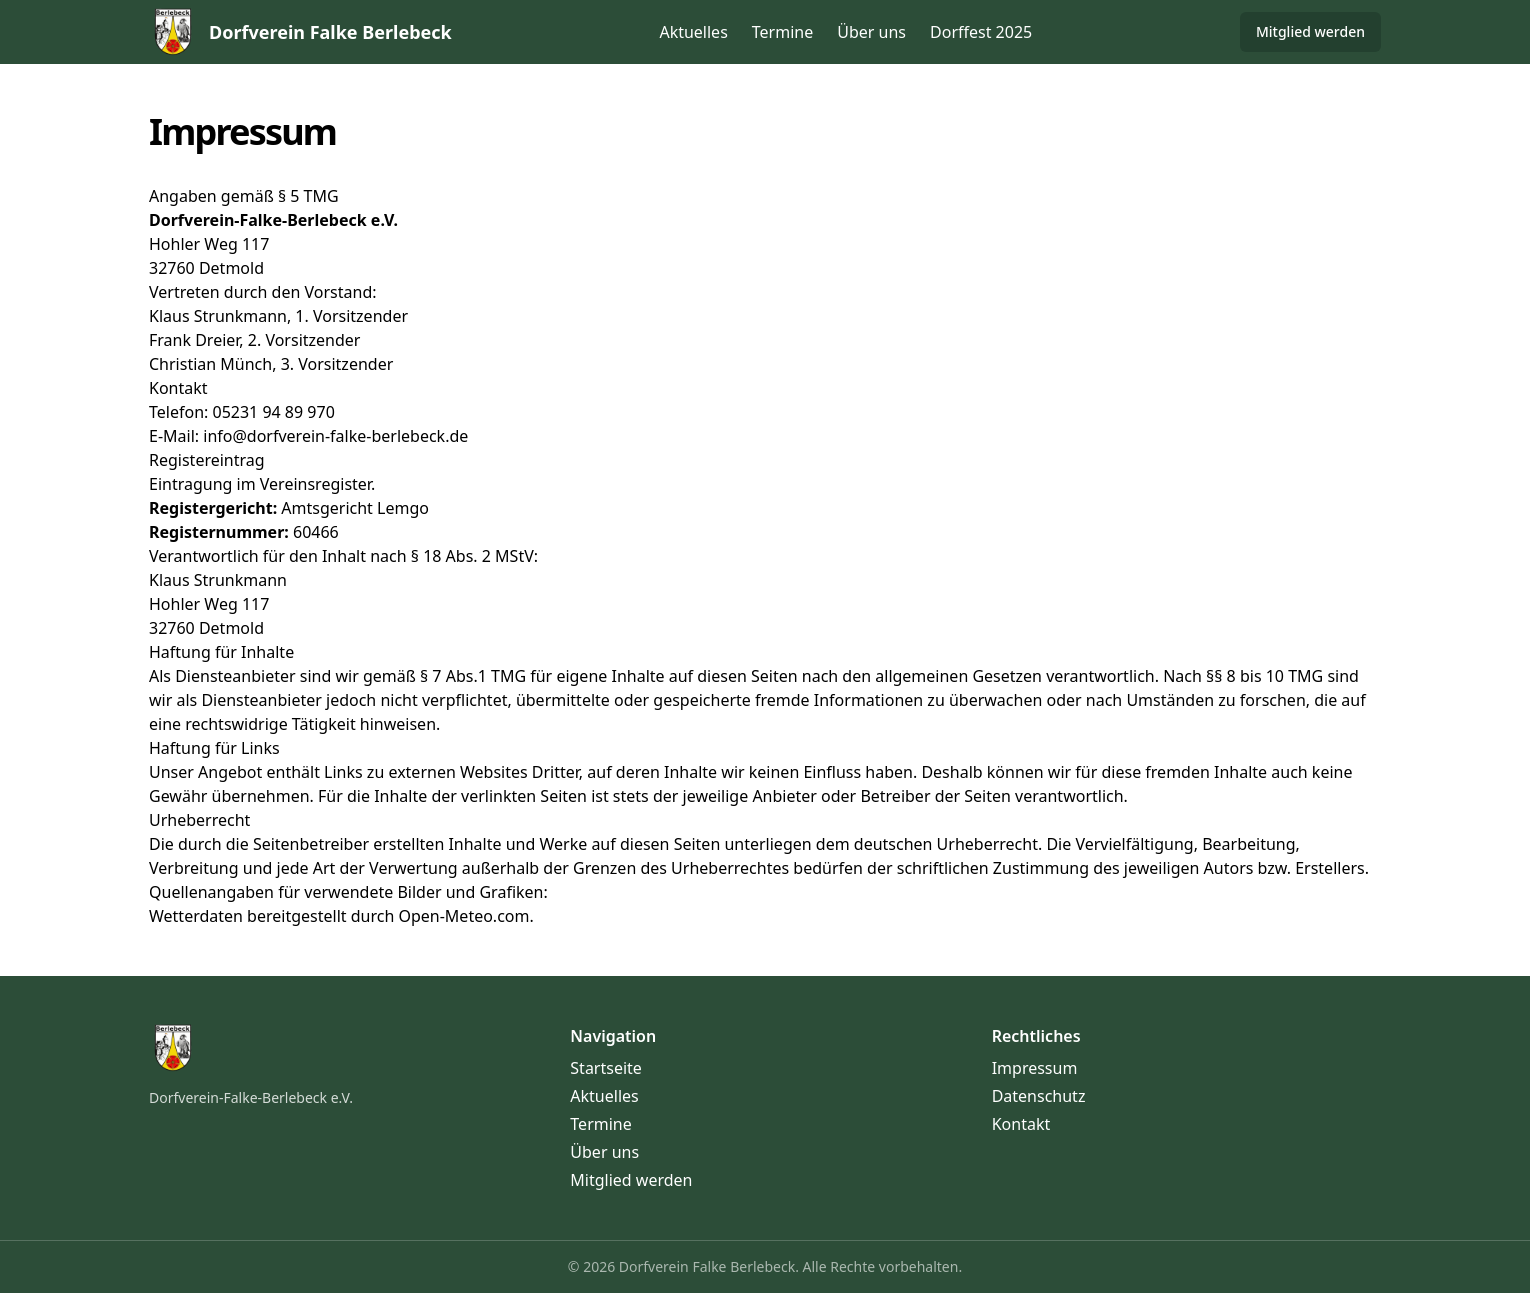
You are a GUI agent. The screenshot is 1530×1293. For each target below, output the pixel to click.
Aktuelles (693, 32)
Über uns (871, 32)
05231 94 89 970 (273, 412)
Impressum (1035, 1068)
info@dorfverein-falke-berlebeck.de (335, 436)
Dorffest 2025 (981, 32)
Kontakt (1021, 1124)
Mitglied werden (1310, 31)
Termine (782, 32)
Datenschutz (1039, 1096)
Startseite (606, 1068)
